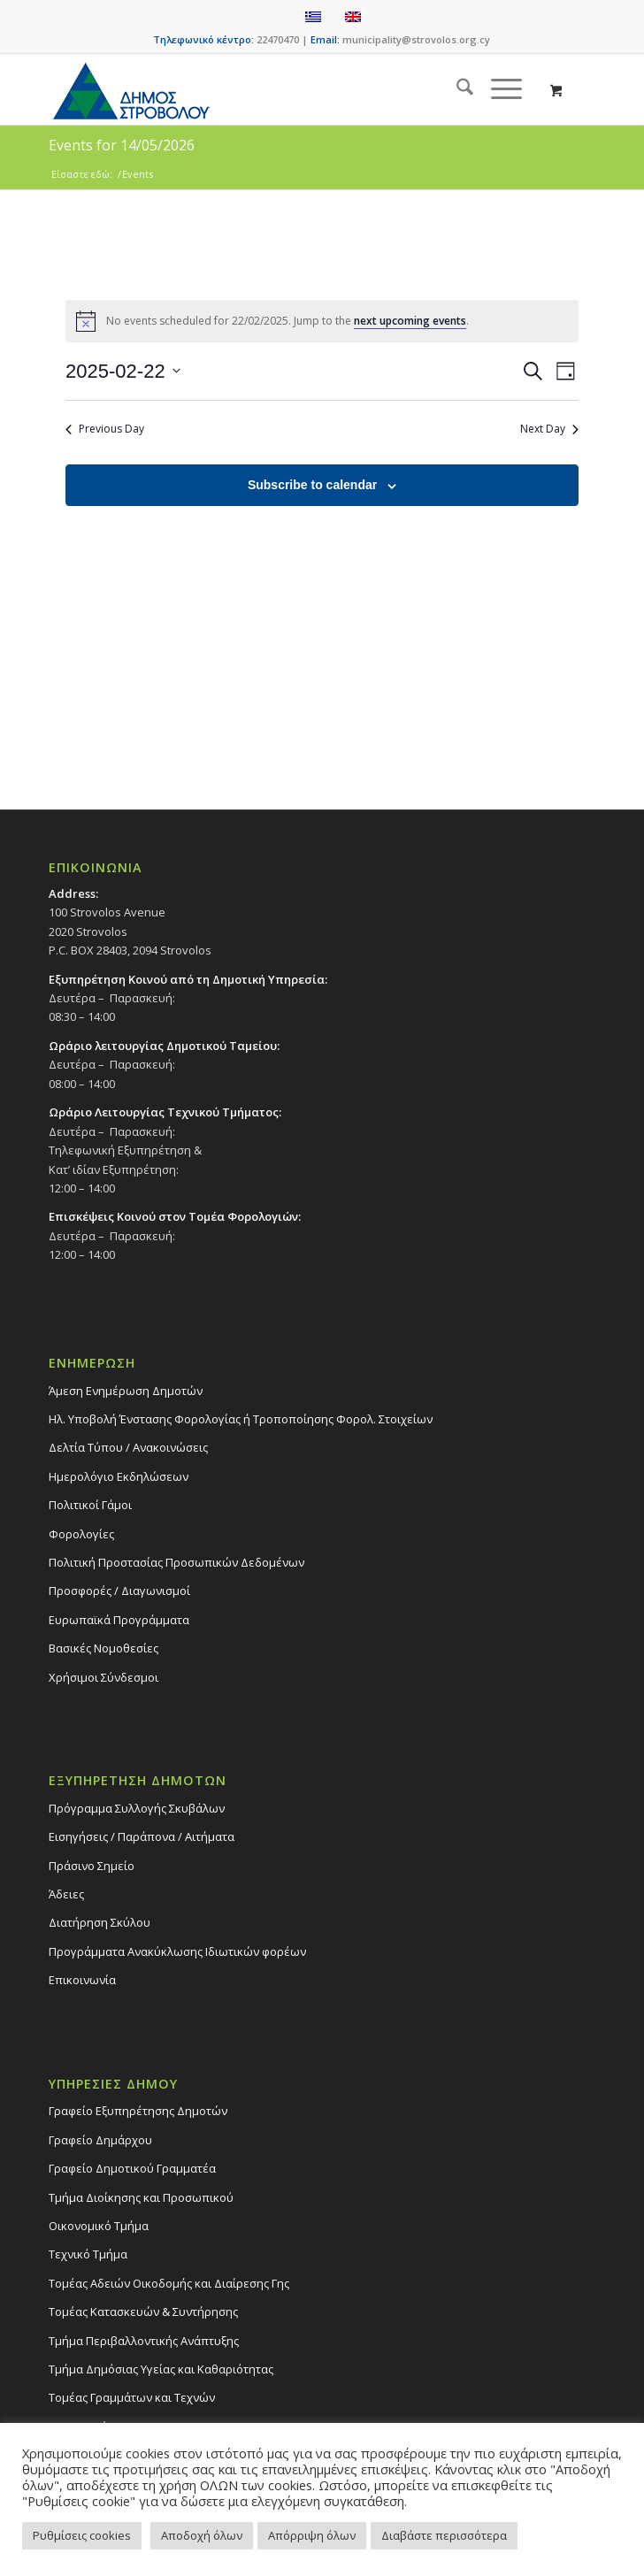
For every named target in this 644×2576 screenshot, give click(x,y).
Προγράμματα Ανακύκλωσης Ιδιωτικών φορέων (177, 1951)
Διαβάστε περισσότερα (444, 2535)
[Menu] (497, 89)
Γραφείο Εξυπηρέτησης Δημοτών (138, 2111)
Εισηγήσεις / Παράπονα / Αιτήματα (141, 1836)
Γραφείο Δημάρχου (100, 2140)
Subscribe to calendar (312, 485)
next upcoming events (410, 320)
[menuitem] (456, 89)
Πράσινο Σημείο (91, 1866)
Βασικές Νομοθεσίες (103, 1648)
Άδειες (66, 1894)
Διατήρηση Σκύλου (99, 1922)
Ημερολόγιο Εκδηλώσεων (118, 1476)
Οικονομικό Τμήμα (99, 2226)
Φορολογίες (81, 1534)
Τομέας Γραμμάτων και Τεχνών (132, 2397)
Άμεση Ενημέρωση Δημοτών (126, 1391)
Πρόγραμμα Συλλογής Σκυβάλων (137, 1808)
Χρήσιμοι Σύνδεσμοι (103, 1677)
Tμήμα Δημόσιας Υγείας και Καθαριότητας (161, 2369)
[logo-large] (268, 89)
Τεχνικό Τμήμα (88, 2254)
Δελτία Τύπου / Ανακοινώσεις (128, 1447)
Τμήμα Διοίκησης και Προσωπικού (141, 2197)
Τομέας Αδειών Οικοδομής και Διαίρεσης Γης (169, 2283)
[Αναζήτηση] (456, 89)
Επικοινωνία (82, 1980)
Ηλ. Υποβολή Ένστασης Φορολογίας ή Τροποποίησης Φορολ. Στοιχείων (241, 1419)
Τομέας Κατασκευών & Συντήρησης (143, 2311)
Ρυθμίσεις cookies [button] (82, 2535)
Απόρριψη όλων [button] (312, 2535)
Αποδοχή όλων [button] (201, 2535)
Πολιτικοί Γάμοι (90, 1505)
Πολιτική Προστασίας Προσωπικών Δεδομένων (176, 1562)
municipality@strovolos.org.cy (416, 39)
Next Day (549, 429)
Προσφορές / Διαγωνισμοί (119, 1590)
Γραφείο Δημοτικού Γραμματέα (132, 2168)
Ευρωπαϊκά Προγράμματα (119, 1620)
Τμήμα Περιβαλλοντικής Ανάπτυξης (144, 2341)
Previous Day (104, 429)
